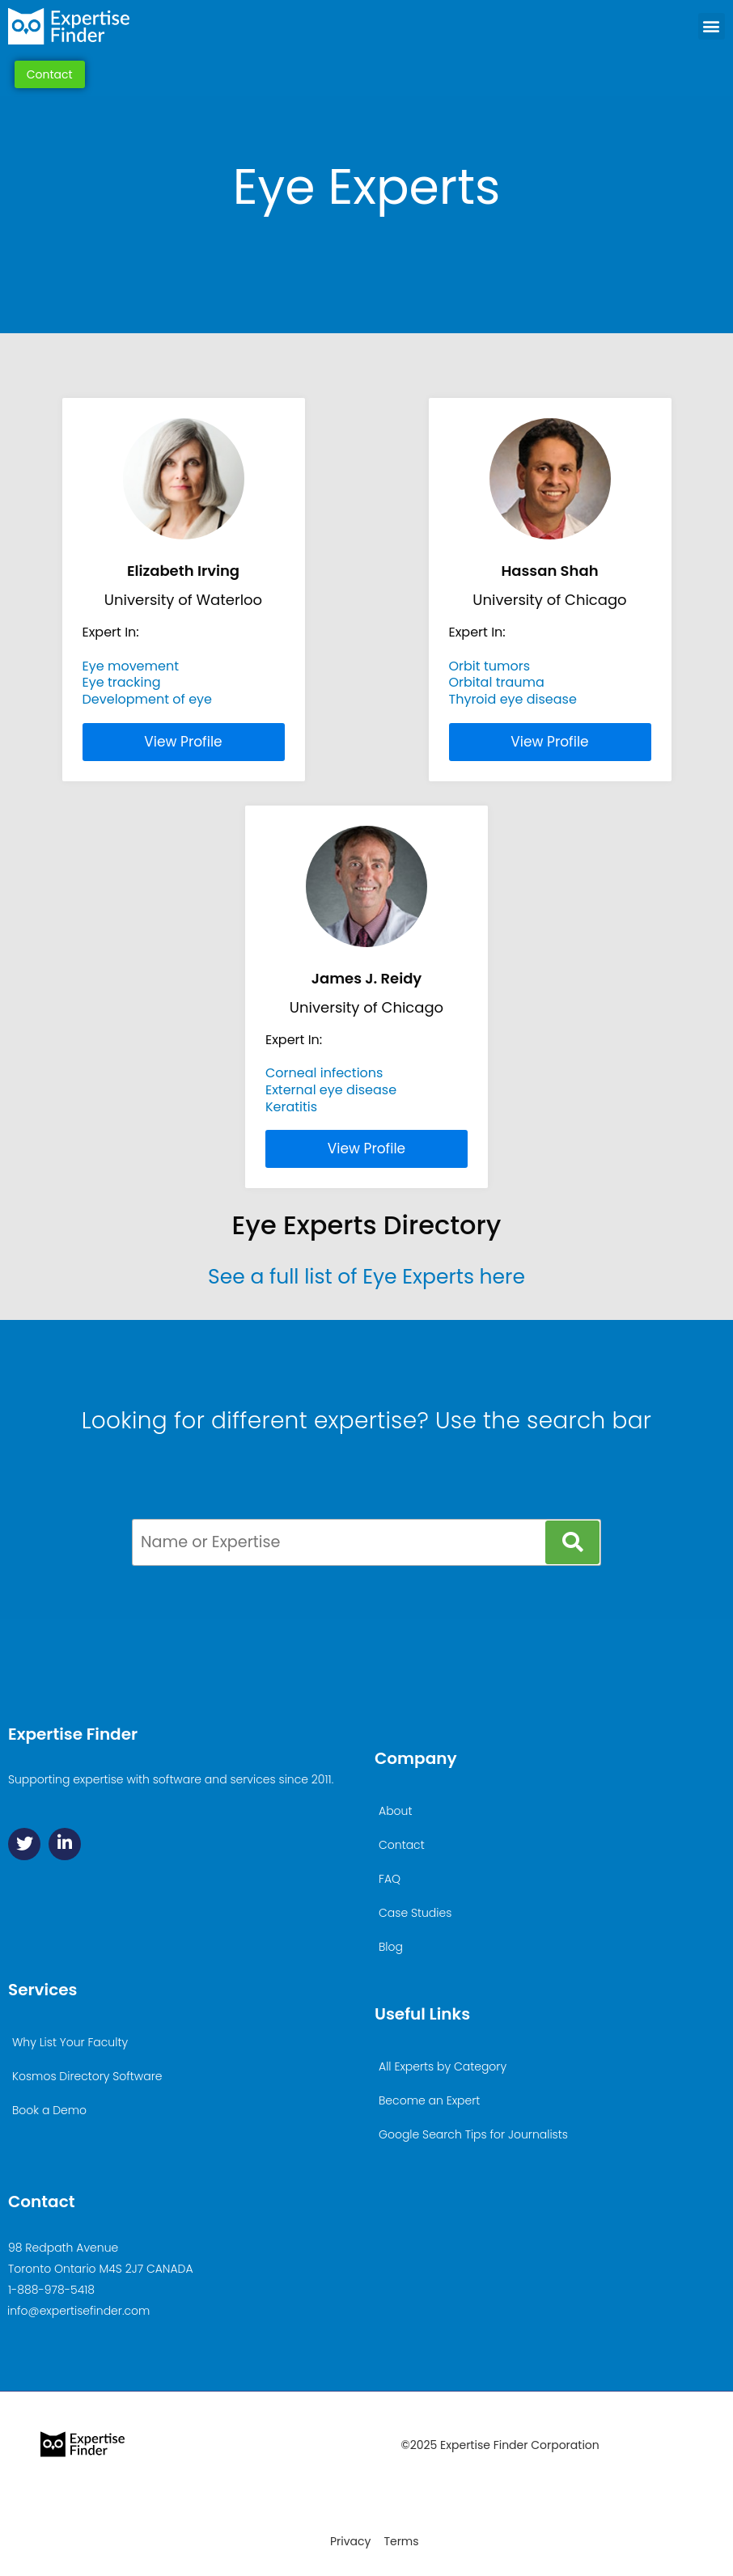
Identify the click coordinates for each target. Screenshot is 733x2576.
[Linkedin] (65, 1844)
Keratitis (291, 1107)
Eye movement (131, 666)
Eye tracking (122, 682)
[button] (711, 26)
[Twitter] (24, 1844)
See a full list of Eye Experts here (366, 1277)
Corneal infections (324, 1073)
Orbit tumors (490, 666)
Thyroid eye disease (513, 699)
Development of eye (147, 699)
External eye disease (330, 1090)
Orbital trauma (496, 682)
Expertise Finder (73, 1734)
